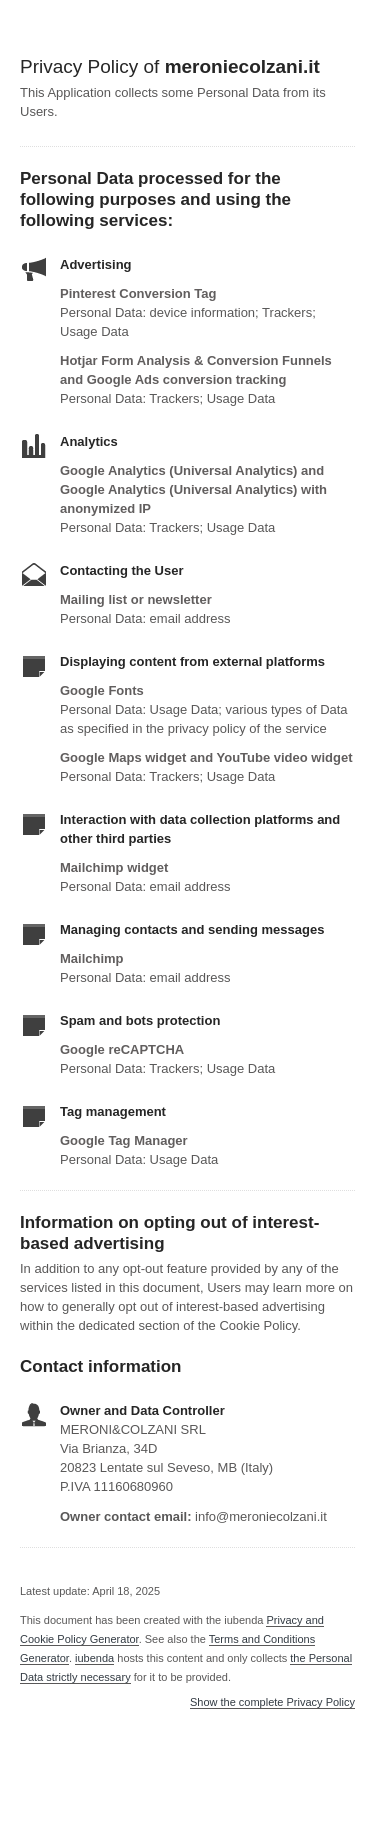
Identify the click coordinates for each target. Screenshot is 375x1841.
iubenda (94, 1658)
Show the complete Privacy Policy (272, 1702)
